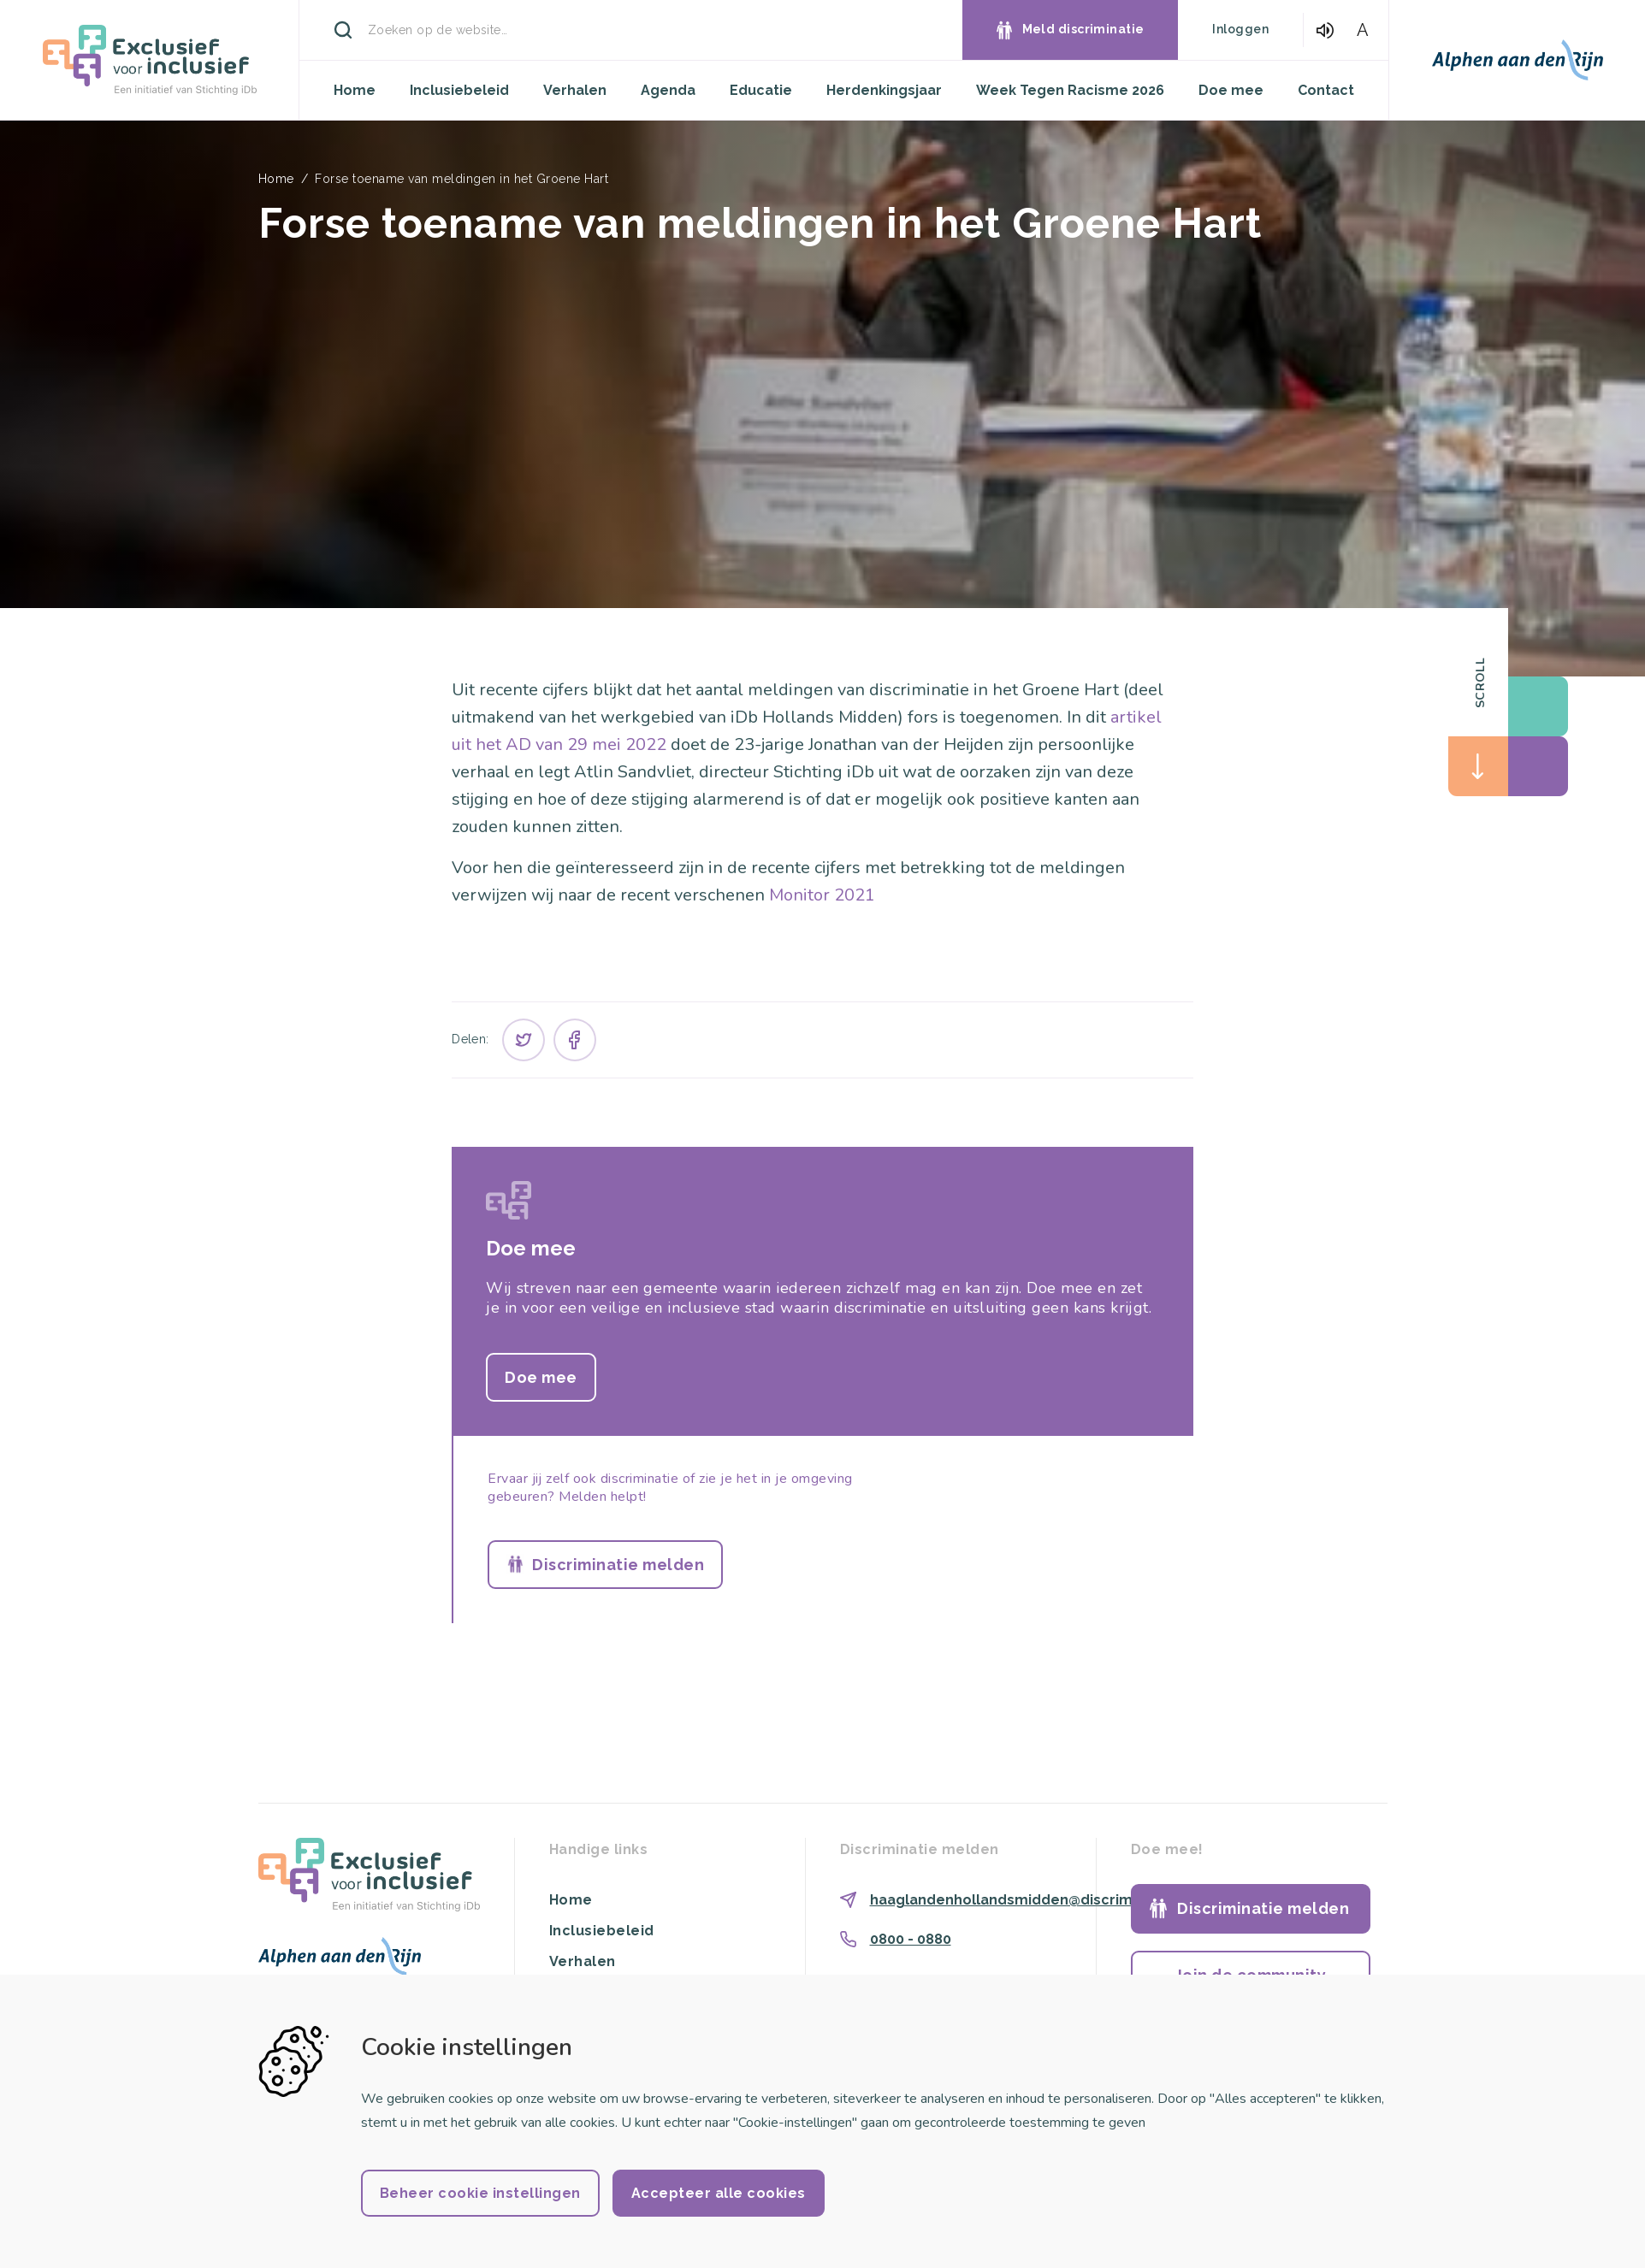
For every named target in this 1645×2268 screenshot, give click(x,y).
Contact (1326, 90)
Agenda (668, 90)
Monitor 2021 (822, 895)
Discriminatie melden (618, 1565)
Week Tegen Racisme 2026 (1070, 90)
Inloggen (1240, 29)
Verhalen (575, 90)
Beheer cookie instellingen (480, 2193)
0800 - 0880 (910, 1939)
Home (355, 90)
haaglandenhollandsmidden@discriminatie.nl (1029, 1900)
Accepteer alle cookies (718, 2193)
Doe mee (1230, 90)
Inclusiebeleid (459, 90)
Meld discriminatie (1083, 29)
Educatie (761, 90)
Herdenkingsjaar (884, 90)
